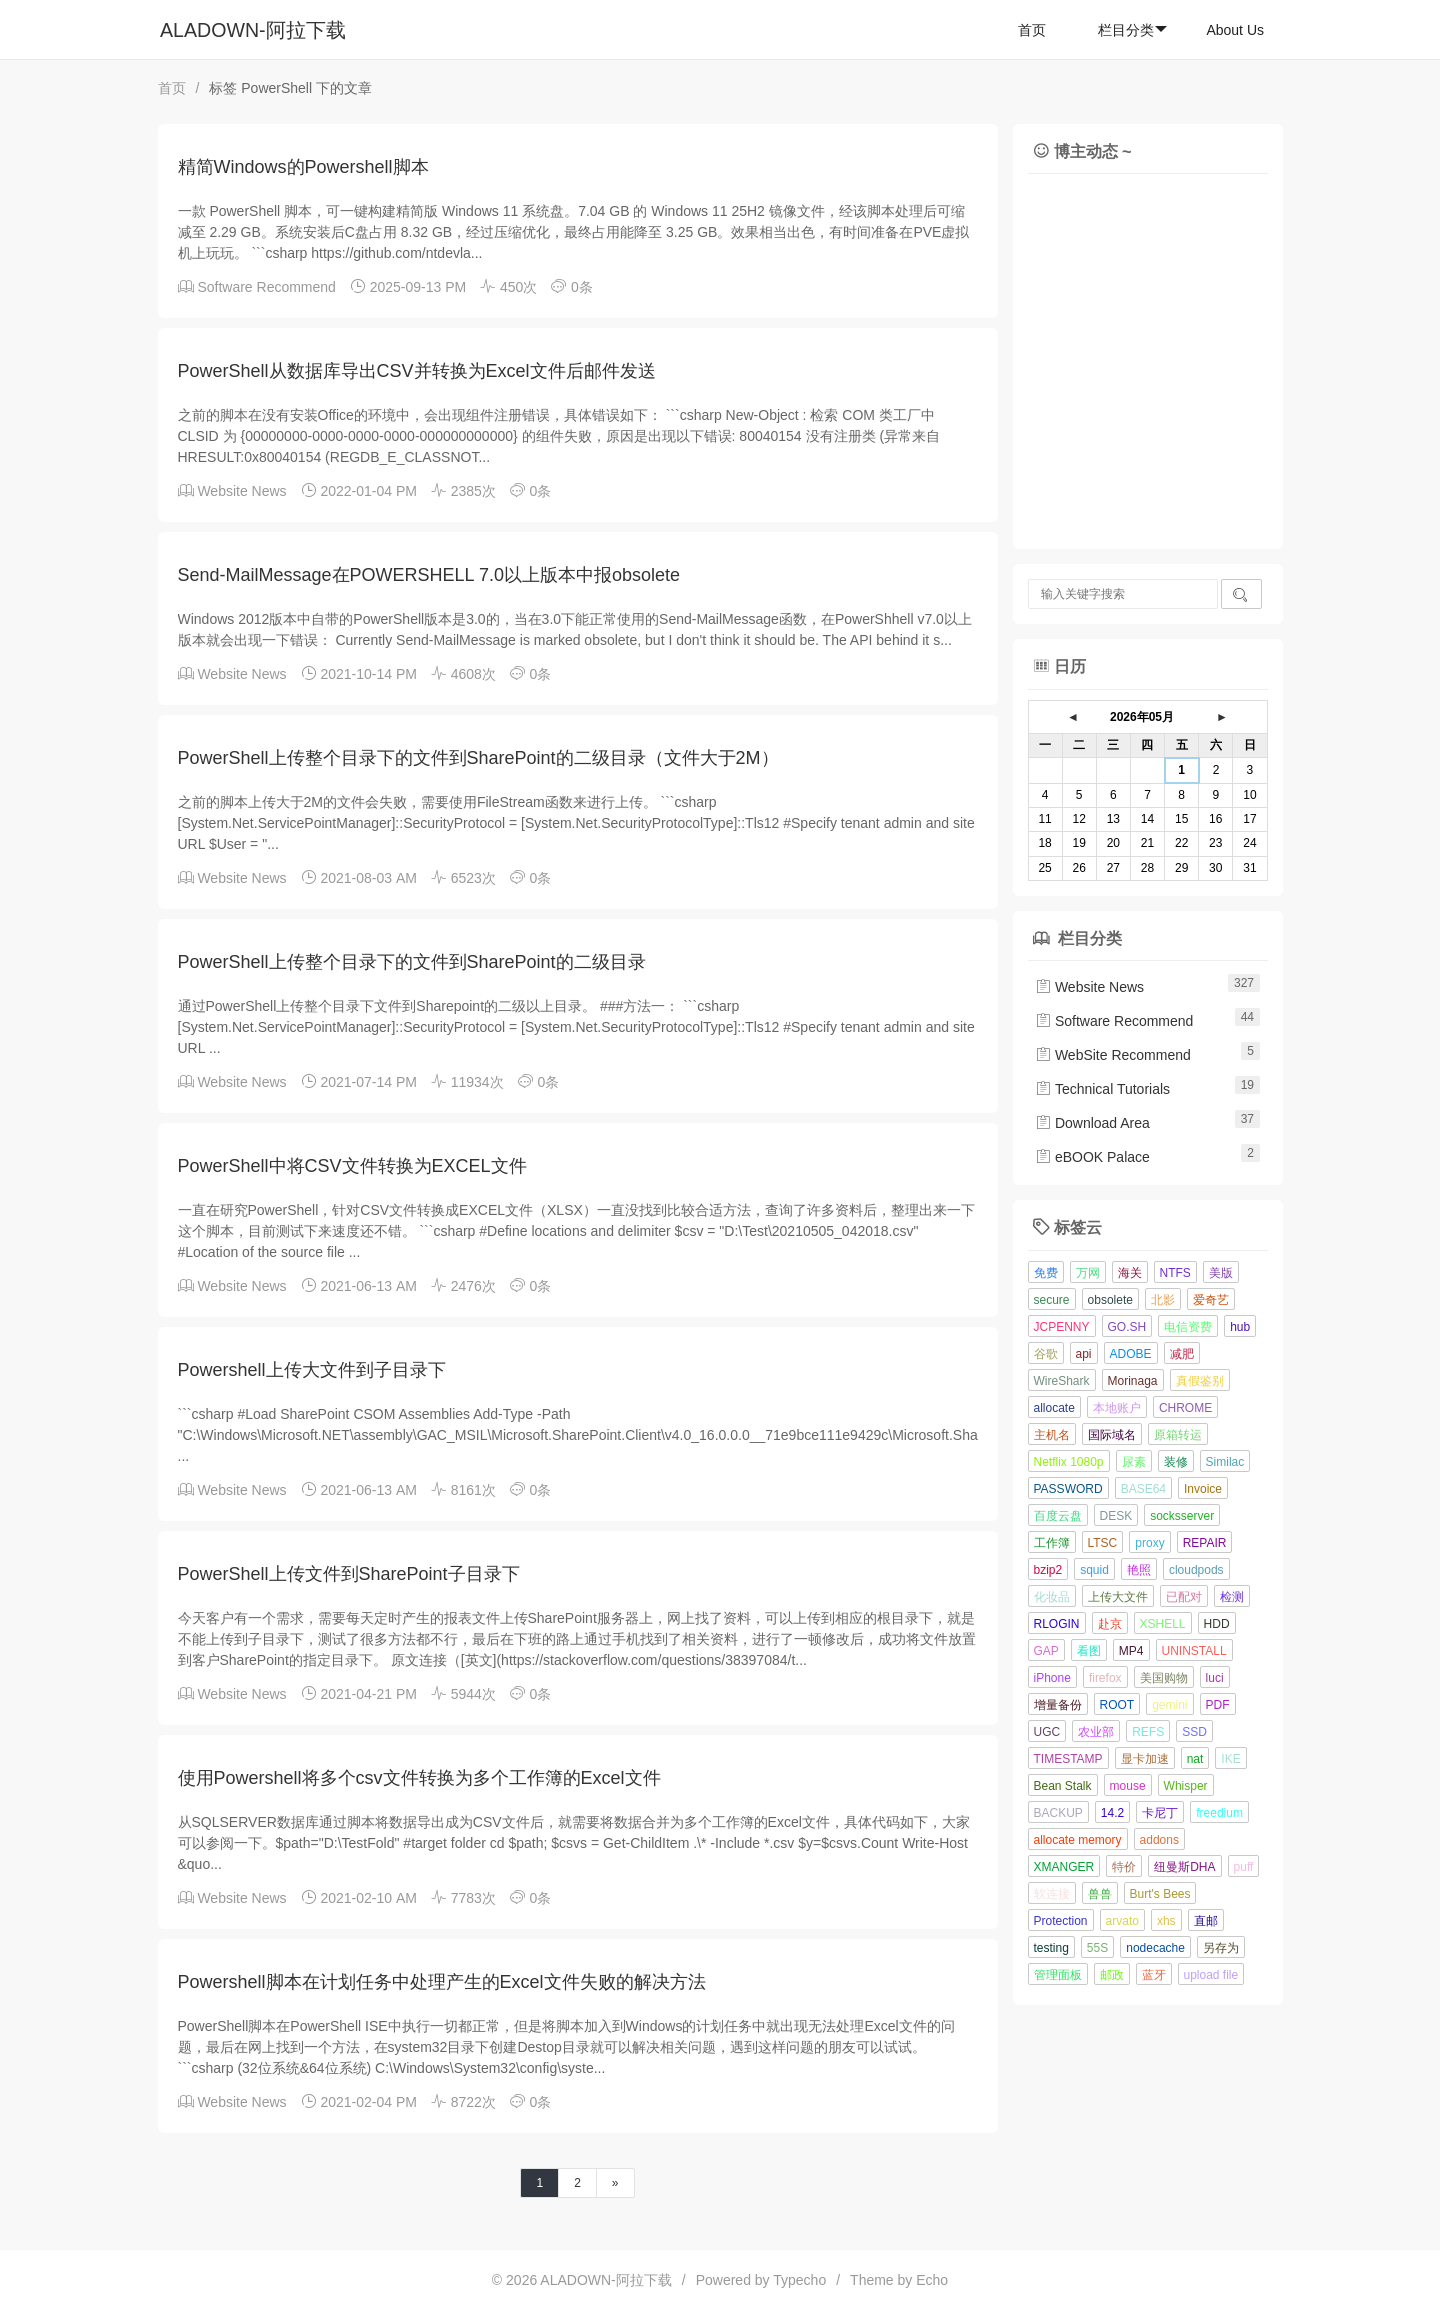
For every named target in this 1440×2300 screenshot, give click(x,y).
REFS (1148, 1732)
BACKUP (1058, 1813)
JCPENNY (1062, 1327)
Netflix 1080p (1069, 1462)
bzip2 (1048, 1570)
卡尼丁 (1160, 1813)
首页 (1032, 30)
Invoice (1203, 1489)
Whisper (1186, 1786)
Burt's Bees (1160, 1894)
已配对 (1184, 1597)
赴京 (1110, 1624)
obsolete (1110, 1300)
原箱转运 (1178, 1435)
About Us (1235, 30)
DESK (1116, 1516)
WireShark (1062, 1381)
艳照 (1139, 1570)
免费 (1046, 1273)
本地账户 (1117, 1408)
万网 (1088, 1273)
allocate (1054, 1408)
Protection (1061, 1921)
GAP (1046, 1651)
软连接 (1052, 1894)
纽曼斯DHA (1184, 1867)
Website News (241, 491)
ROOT (1117, 1705)
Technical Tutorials (1102, 1089)
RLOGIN (1057, 1624)
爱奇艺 (1211, 1300)
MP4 (1131, 1651)
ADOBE (1131, 1354)
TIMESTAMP (1068, 1759)
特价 (1124, 1867)
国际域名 (1112, 1435)
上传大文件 (1118, 1597)
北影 (1163, 1300)
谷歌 (1046, 1354)
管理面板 (1058, 1975)
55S (1097, 1948)
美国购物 (1164, 1678)
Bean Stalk (1063, 1786)
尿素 (1134, 1462)
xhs (1166, 1921)
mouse (1128, 1786)
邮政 (1112, 1975)
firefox (1105, 1678)
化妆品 (1052, 1597)
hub (1240, 1327)
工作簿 (1052, 1543)
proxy (1149, 1543)
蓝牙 (1154, 1975)
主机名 (1052, 1435)
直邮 (1206, 1921)
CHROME (1185, 1408)
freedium (1219, 1813)
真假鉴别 (1200, 1381)
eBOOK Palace (1092, 1157)
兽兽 (1100, 1894)
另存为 (1221, 1948)
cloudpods (1196, 1570)
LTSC (1103, 1543)
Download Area (1092, 1123)
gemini (1169, 1705)
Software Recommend (266, 287)
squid (1094, 1570)
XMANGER (1064, 1867)
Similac (1225, 1462)
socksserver (1182, 1516)
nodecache (1155, 1948)
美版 (1221, 1273)
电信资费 (1188, 1327)
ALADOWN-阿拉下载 (253, 30)
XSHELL (1163, 1624)
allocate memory (1078, 1840)
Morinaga (1133, 1381)
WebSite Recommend (1113, 1055)
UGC (1047, 1732)
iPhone (1052, 1678)
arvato (1122, 1921)
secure (1052, 1300)
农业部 (1096, 1732)
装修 (1176, 1462)
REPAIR (1205, 1543)
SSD (1194, 1732)
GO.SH (1127, 1327)
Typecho (799, 2280)
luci (1215, 1678)
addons (1159, 1840)
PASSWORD (1068, 1489)
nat (1195, 1759)
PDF (1218, 1705)
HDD (1217, 1624)
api (1084, 1354)
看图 (1089, 1651)
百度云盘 (1058, 1516)
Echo (932, 2280)
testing (1051, 1948)
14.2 (1112, 1813)
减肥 (1182, 1354)
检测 (1232, 1597)
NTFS (1175, 1273)
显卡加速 (1145, 1759)
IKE (1230, 1759)
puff (1244, 1867)
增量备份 (1058, 1705)
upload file (1211, 1975)
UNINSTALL (1194, 1651)
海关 (1130, 1273)
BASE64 (1143, 1489)
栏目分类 (1132, 30)
